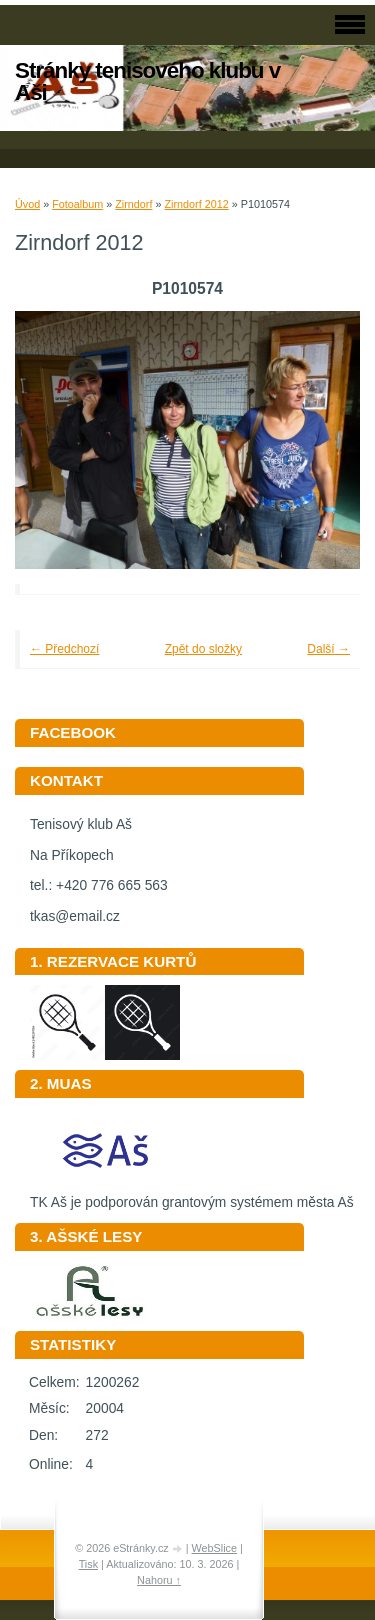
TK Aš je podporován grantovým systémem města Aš (192, 1195)
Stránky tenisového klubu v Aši (147, 81)
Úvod (27, 204)
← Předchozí (64, 649)
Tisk (88, 1564)
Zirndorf (133, 204)
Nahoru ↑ (159, 1580)
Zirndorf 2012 (196, 204)
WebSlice (214, 1548)
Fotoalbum (77, 204)
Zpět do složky (203, 649)
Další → (328, 649)
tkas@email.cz (75, 916)
